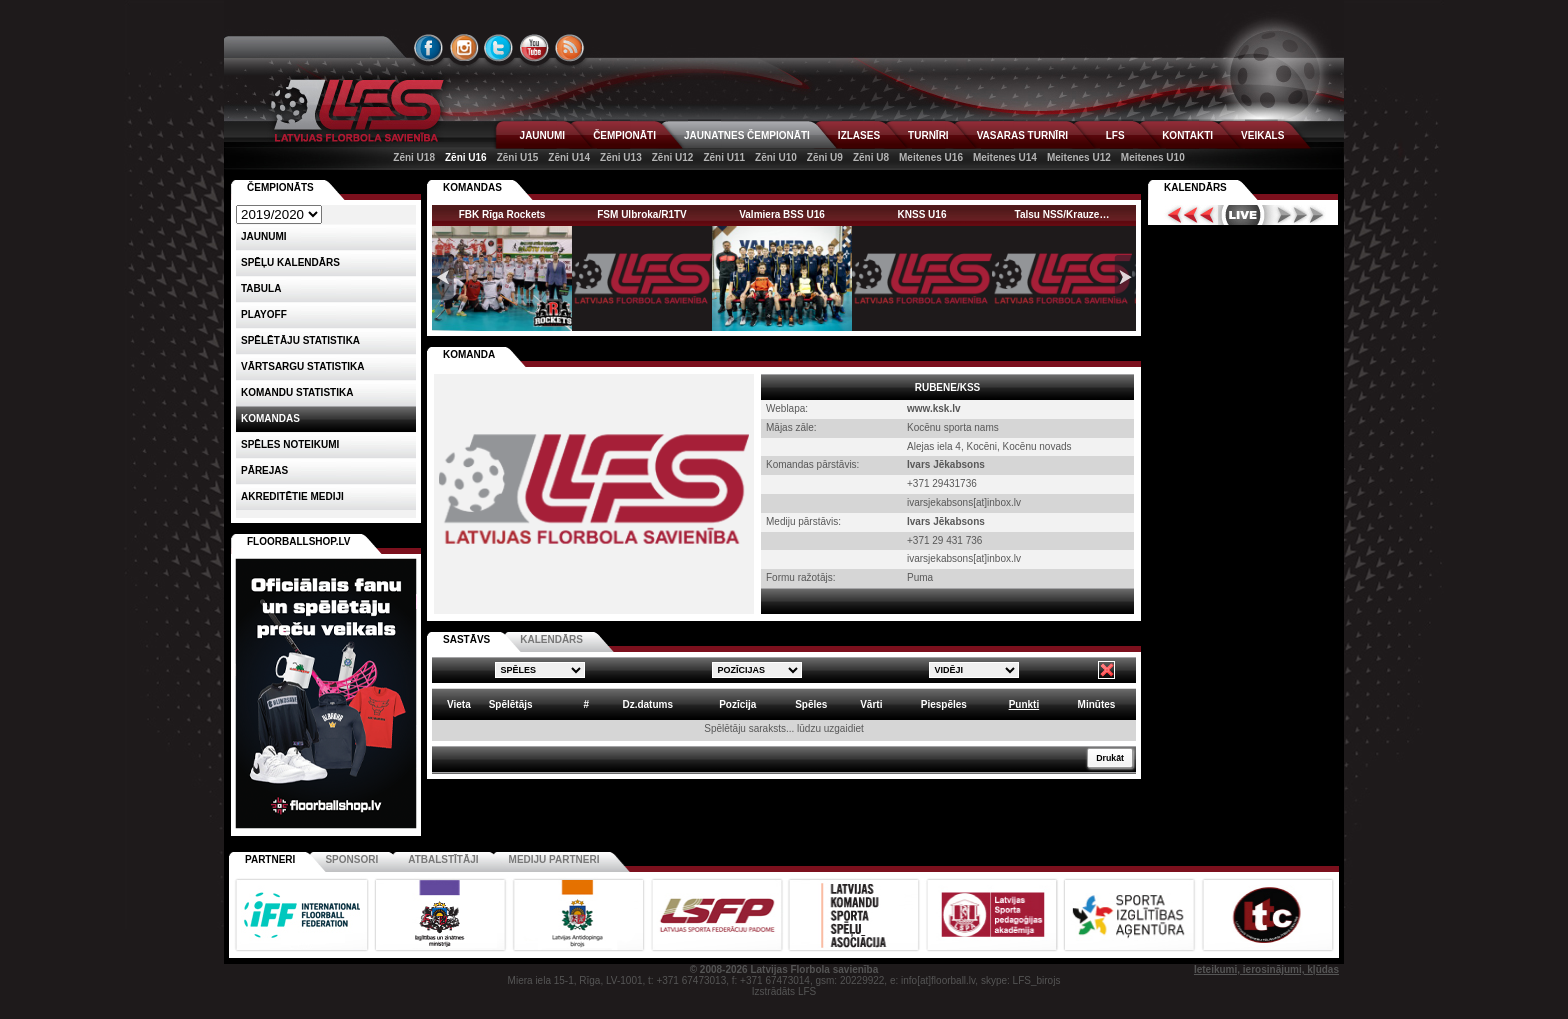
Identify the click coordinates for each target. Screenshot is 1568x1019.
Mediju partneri (554, 859)
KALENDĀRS (551, 639)
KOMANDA (469, 354)
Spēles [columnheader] (811, 704)
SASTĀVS (466, 639)
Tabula (261, 288)
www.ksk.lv (934, 408)
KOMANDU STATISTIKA (297, 392)
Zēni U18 (414, 157)
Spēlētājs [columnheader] (511, 704)
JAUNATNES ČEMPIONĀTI (747, 135)
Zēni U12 (673, 157)
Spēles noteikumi (290, 444)
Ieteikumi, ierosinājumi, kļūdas (1266, 969)
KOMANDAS (472, 187)
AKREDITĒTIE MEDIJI (292, 496)
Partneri (270, 859)
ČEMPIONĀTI (624, 135)
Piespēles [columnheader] (944, 704)
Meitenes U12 (1079, 157)
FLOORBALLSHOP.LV (299, 541)
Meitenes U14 (1005, 157)
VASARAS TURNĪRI (1022, 135)
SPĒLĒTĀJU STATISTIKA (300, 340)
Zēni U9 (825, 157)
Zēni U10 (776, 157)
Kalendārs (1195, 187)
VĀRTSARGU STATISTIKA (303, 366)
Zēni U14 (569, 157)
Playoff (264, 314)
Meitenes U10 (1153, 157)
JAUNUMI (543, 135)
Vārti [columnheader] (871, 704)
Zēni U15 (518, 157)
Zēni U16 (466, 157)
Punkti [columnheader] (1024, 704)
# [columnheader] (586, 704)
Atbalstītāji (443, 859)
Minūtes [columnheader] (1097, 704)
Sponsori (351, 859)
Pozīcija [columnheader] (737, 704)
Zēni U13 (621, 157)
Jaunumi (264, 236)
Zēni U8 (871, 157)
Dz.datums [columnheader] (647, 704)
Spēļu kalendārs (290, 262)
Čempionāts (280, 187)
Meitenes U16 (931, 157)
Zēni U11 (724, 157)
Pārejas (264, 470)
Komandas (270, 418)
